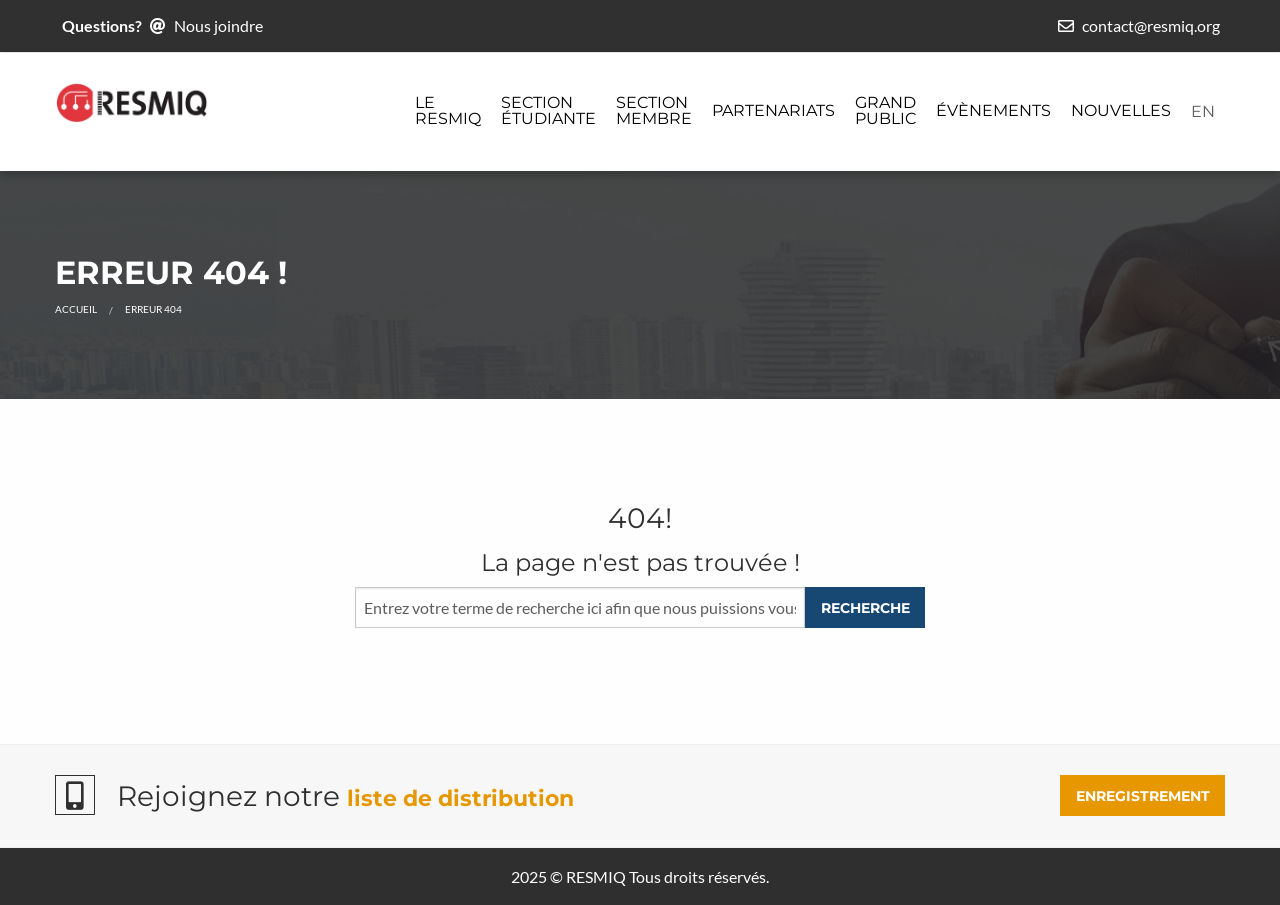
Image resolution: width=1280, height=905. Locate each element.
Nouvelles (1121, 110)
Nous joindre (218, 25)
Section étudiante (548, 110)
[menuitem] (448, 112)
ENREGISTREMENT (1143, 796)
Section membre (654, 110)
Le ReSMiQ (448, 110)
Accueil (76, 309)
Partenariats (773, 110)
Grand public (885, 110)
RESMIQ (596, 876)
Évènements (993, 110)
